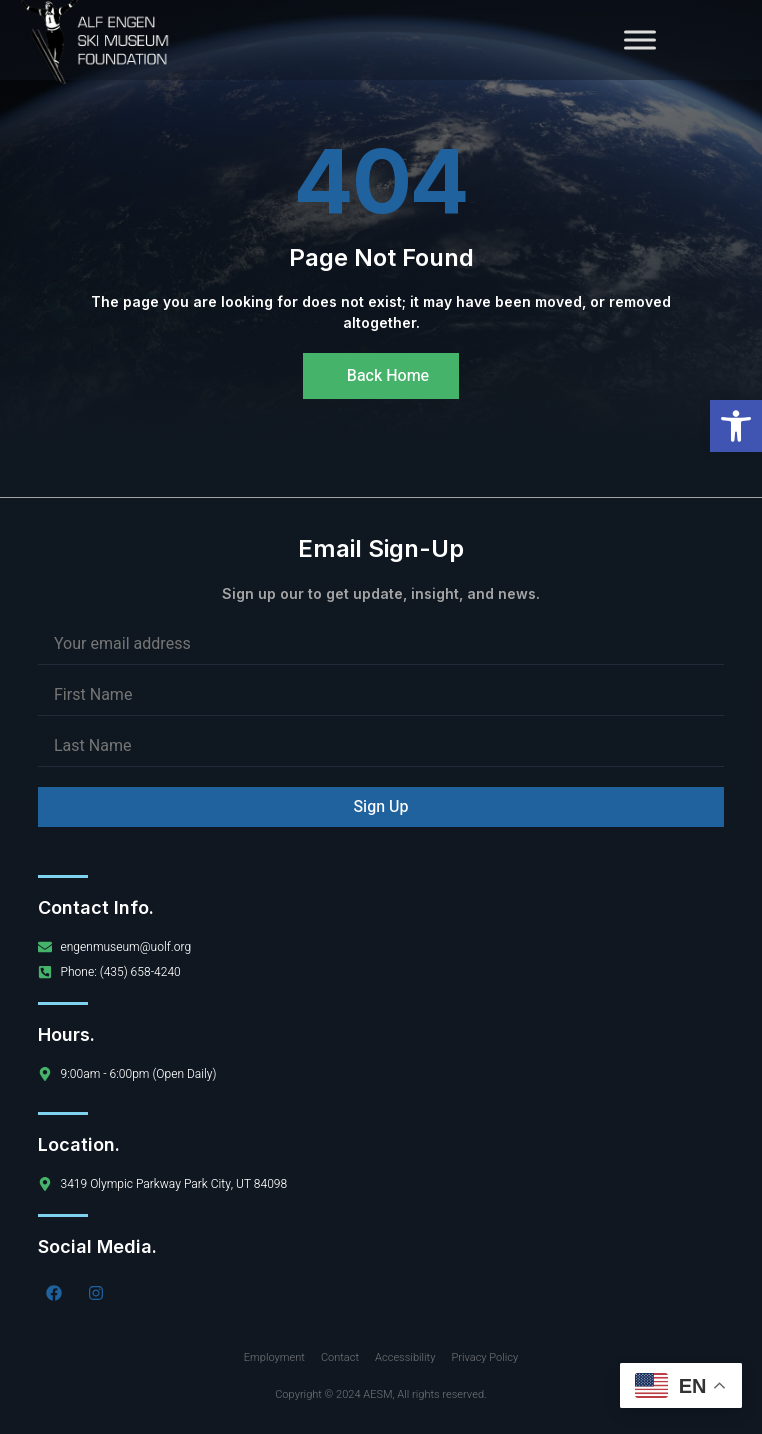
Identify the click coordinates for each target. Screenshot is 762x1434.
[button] (736, 426)
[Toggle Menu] (640, 39)
